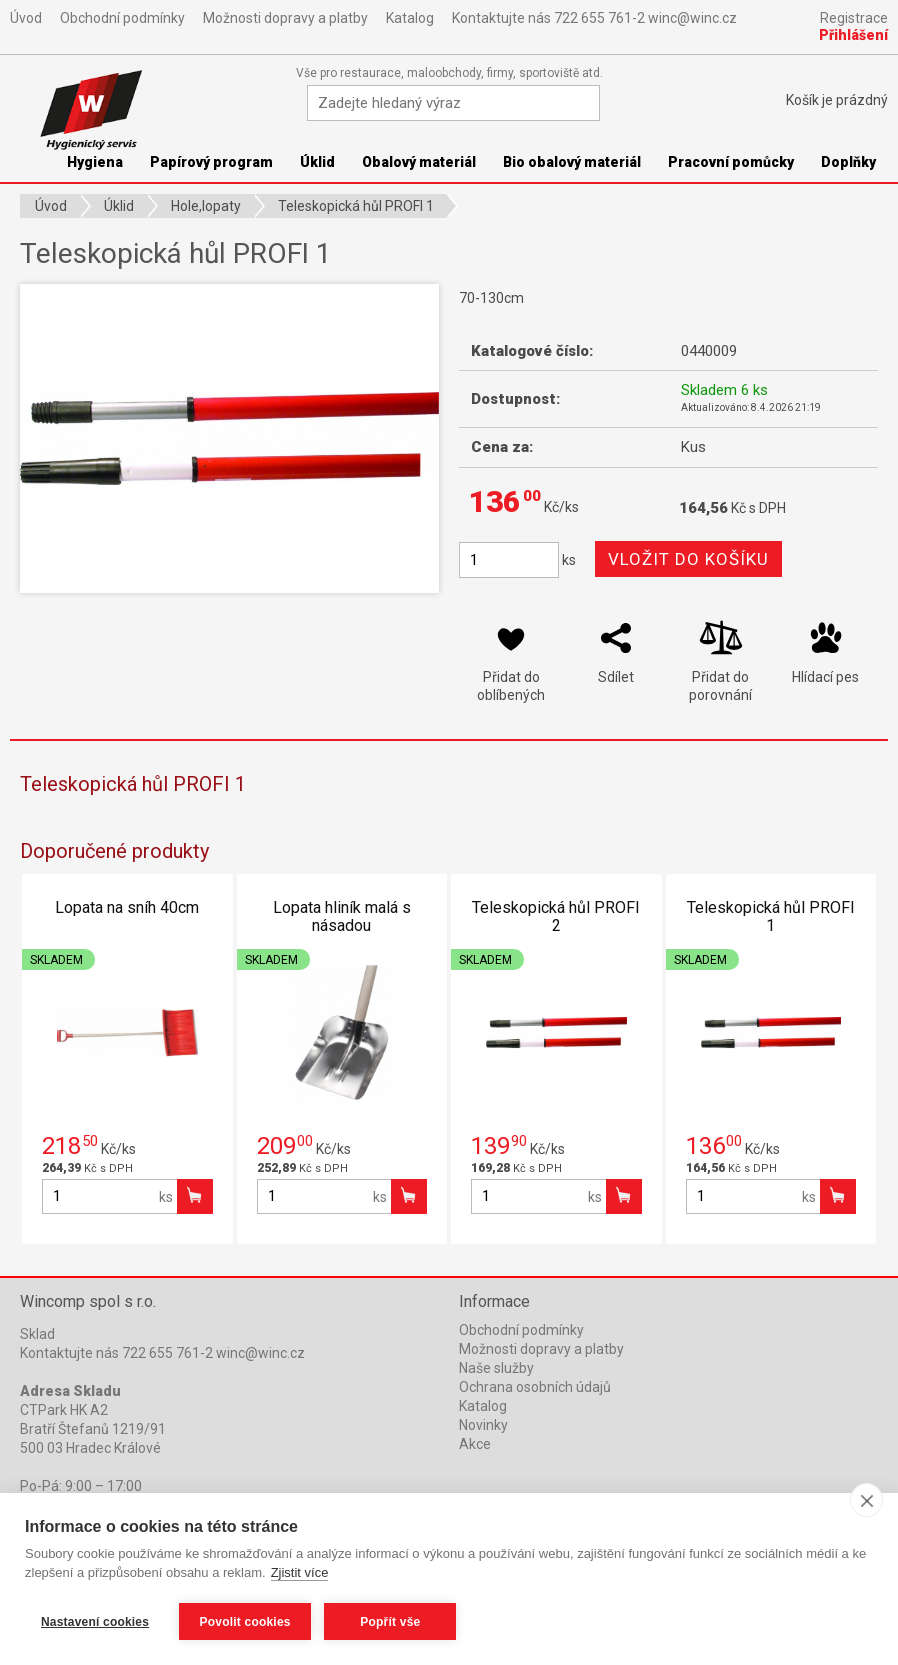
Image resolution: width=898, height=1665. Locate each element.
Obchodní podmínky (122, 18)
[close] (866, 1501)
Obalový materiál (419, 162)
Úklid (317, 162)
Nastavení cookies (95, 1622)
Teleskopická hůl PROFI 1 (771, 916)
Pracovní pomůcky (731, 162)
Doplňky (848, 162)
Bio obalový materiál (572, 162)
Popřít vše (391, 1622)
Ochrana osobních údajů (535, 1387)
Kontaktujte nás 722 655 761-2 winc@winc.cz (594, 18)
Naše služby (496, 1368)
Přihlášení (853, 35)
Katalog (410, 18)
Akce (475, 1444)
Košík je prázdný (837, 100)
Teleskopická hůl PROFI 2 (556, 916)
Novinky (483, 1425)
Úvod (26, 18)
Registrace (854, 18)
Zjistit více (300, 1573)
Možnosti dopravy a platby (285, 18)
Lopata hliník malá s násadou (342, 916)
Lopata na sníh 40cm (127, 907)
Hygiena (95, 162)
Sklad (37, 1334)
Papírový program (211, 162)
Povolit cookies (245, 1622)
